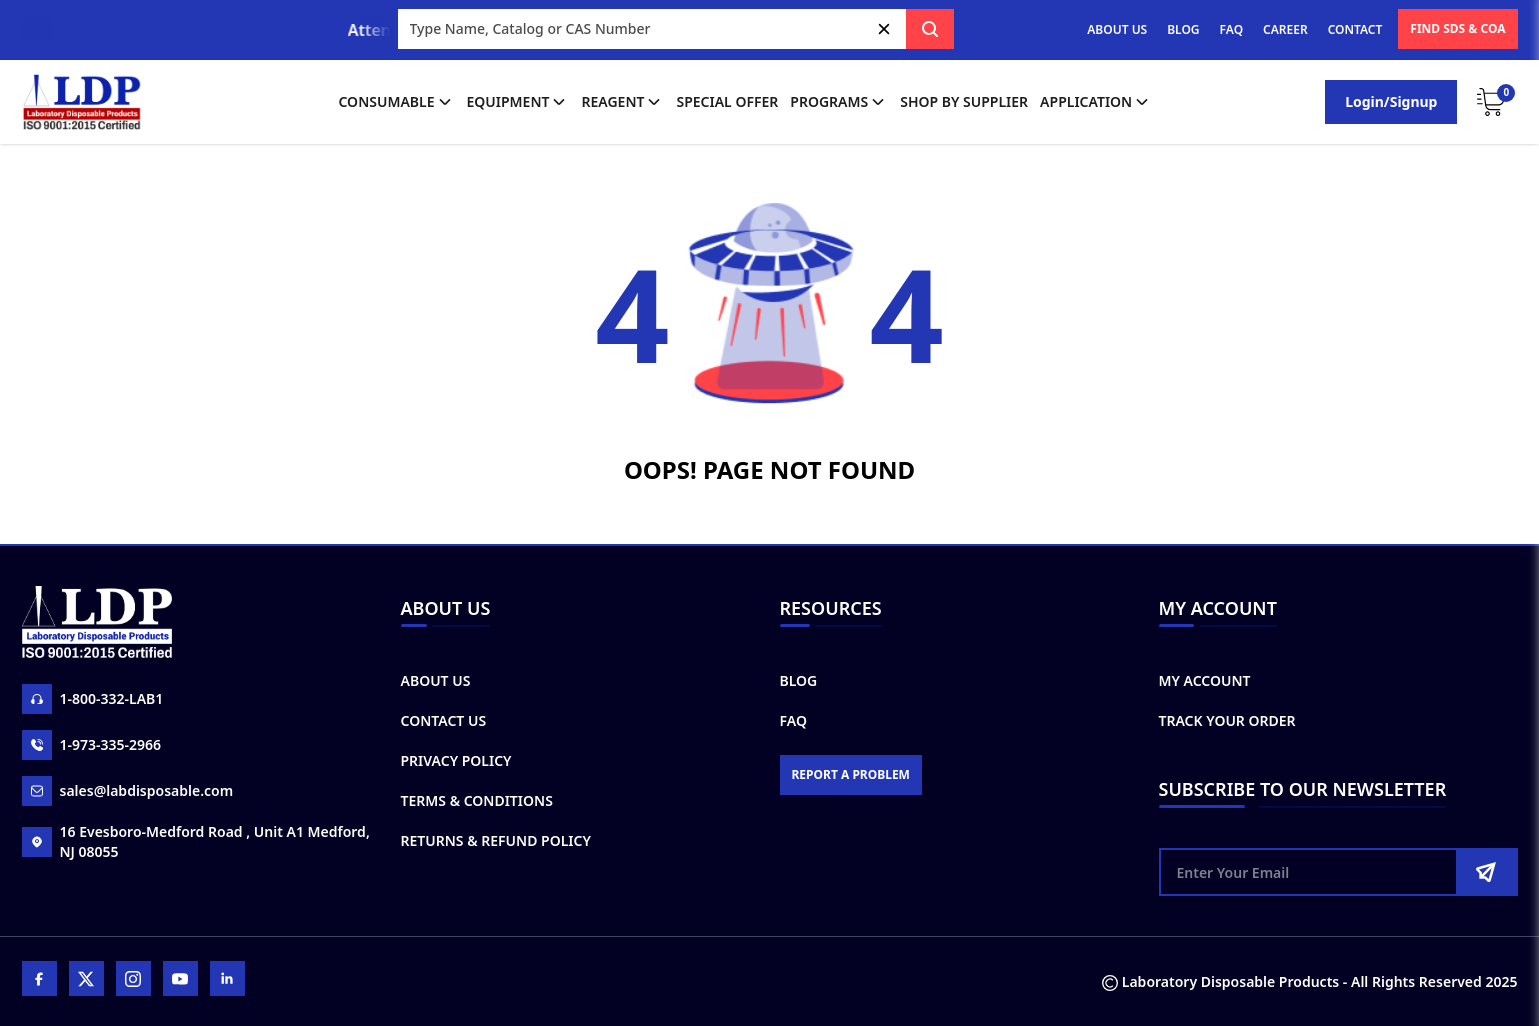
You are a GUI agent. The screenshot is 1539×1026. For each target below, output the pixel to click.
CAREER (1285, 29)
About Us (436, 680)
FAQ (1231, 29)
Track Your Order (1227, 720)
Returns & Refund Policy (496, 840)
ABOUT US (1117, 29)
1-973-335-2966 (92, 745)
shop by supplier (964, 101)
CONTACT (1355, 29)
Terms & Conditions (477, 800)
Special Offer (727, 101)
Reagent (622, 102)
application (1096, 102)
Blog (799, 680)
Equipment (518, 102)
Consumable (396, 102)
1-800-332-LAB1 (93, 699)
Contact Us (444, 720)
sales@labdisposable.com (128, 791)
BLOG (1183, 29)
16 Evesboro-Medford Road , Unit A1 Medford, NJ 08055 (196, 841)
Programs (839, 102)
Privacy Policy (456, 760)
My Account (1205, 680)
